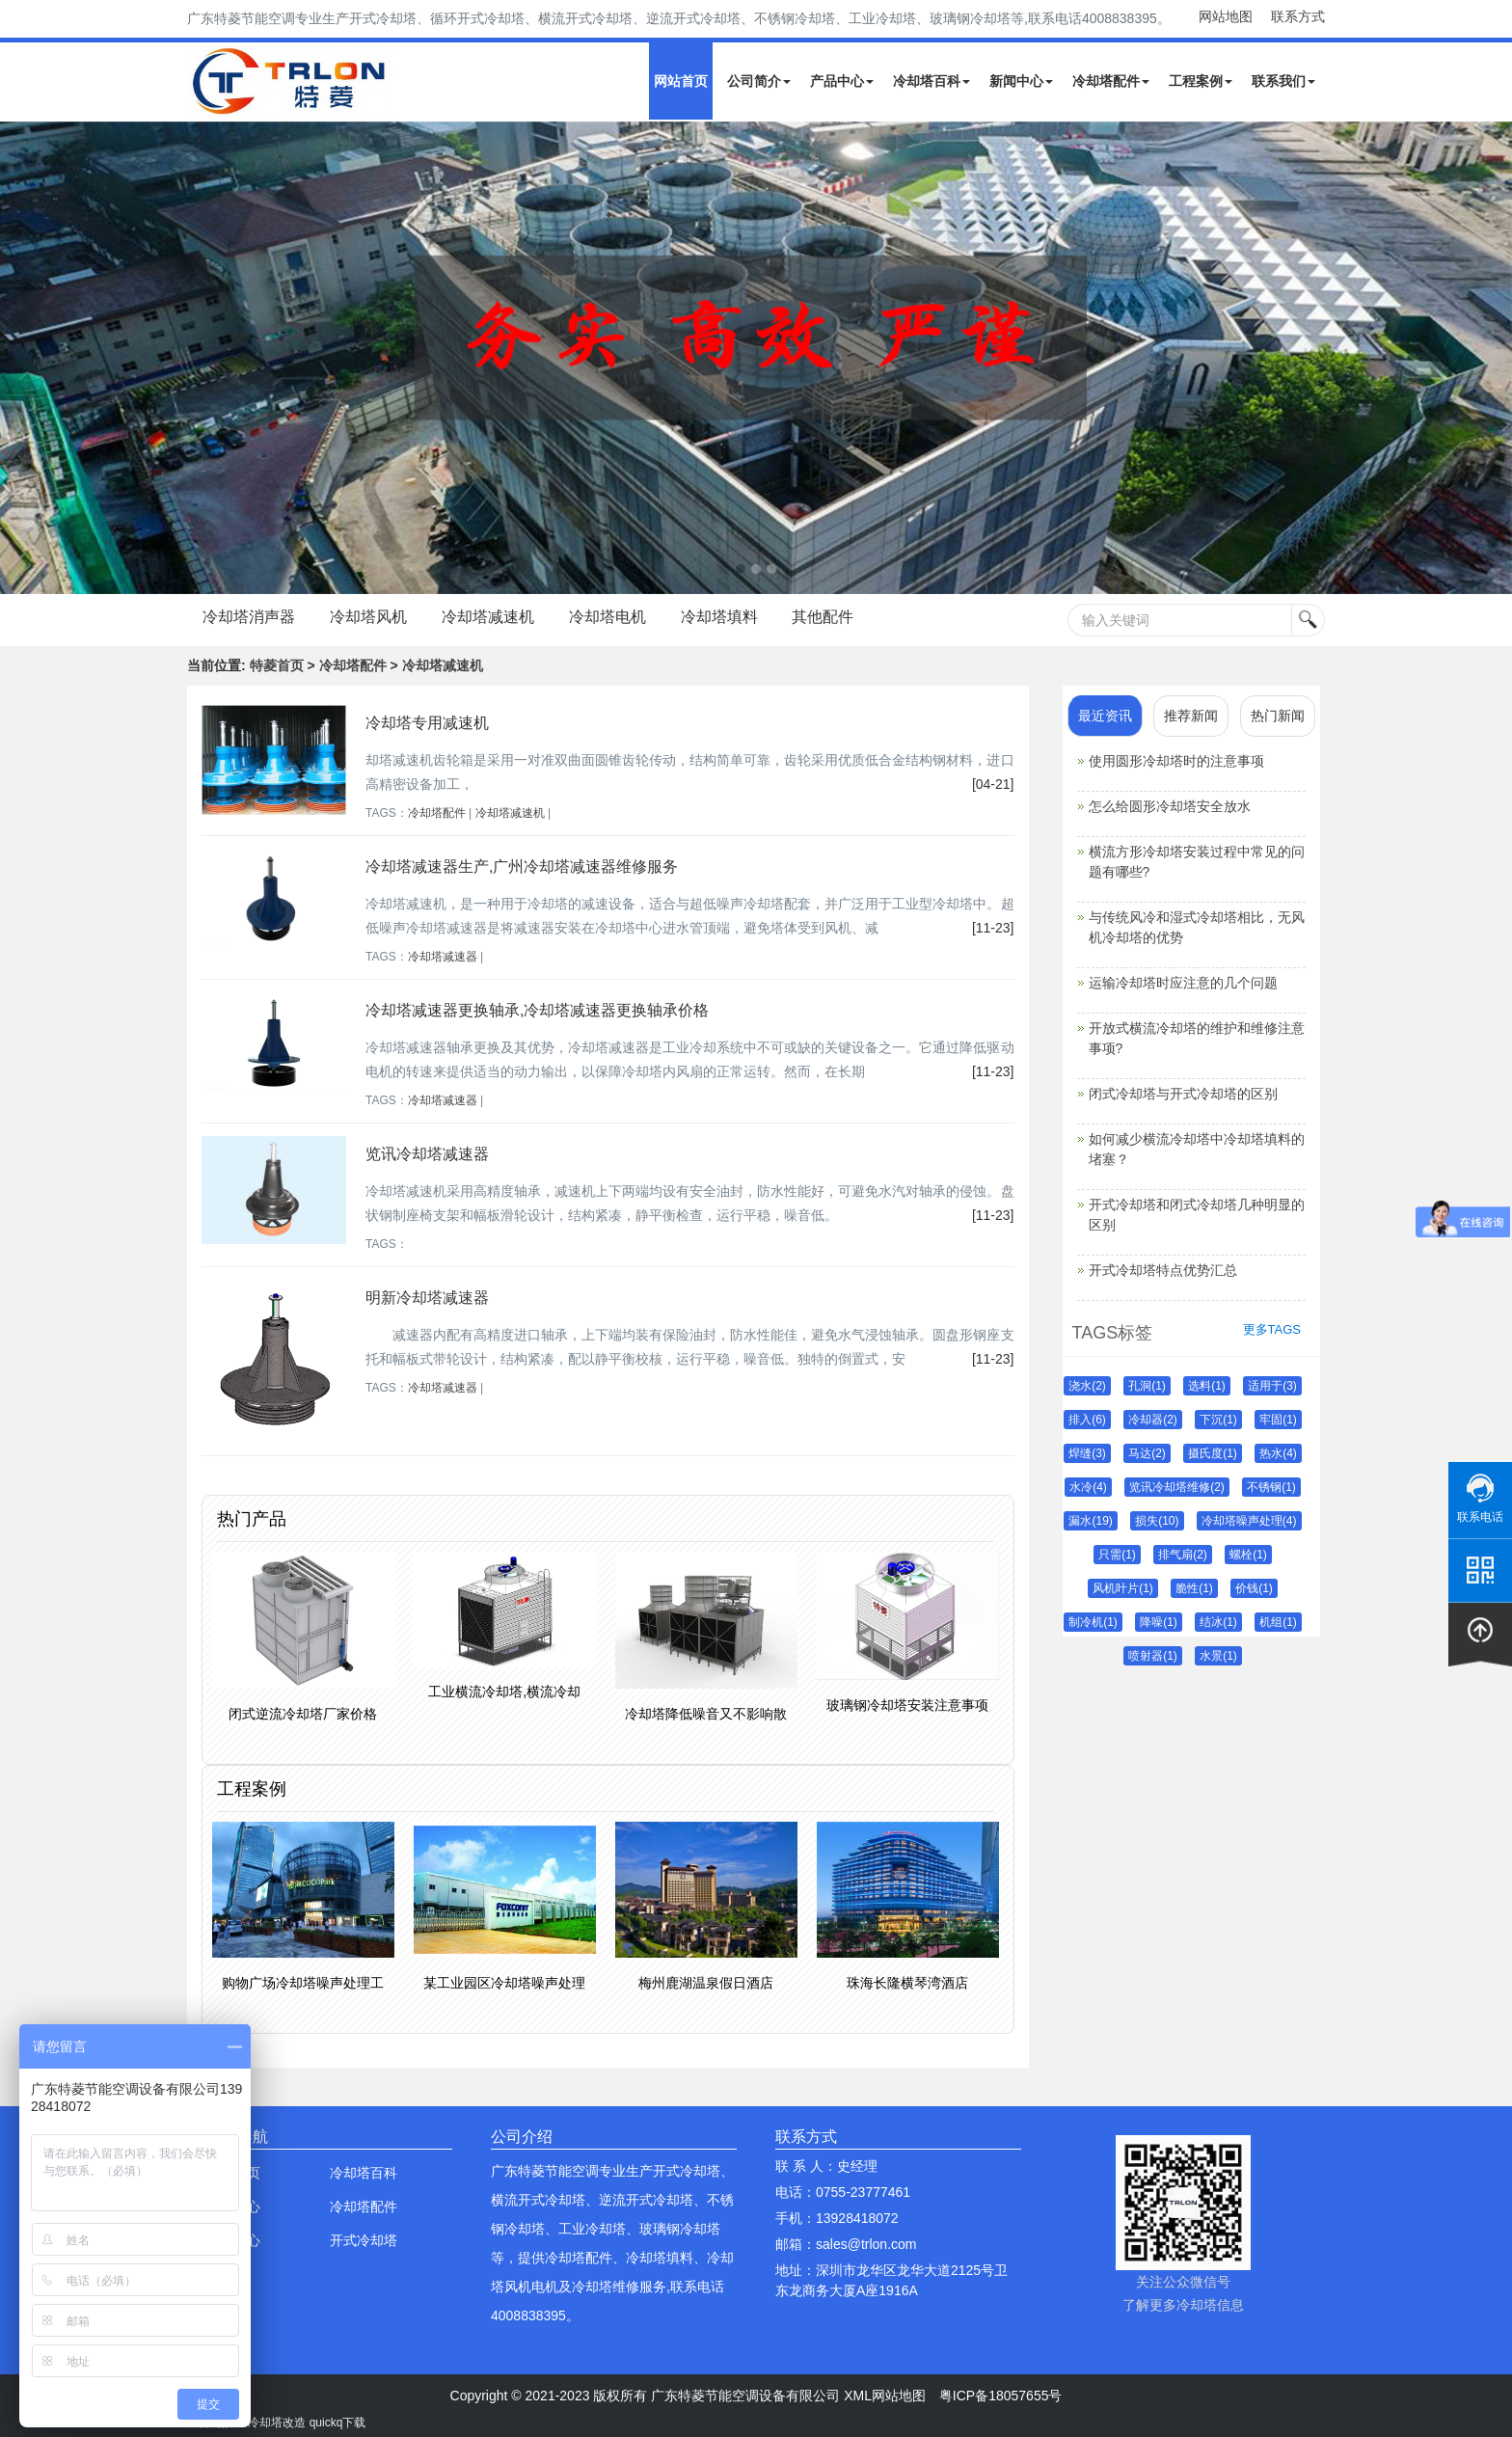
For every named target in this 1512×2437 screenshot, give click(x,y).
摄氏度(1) (1212, 1453)
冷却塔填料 (719, 617)
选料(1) (1207, 1386)
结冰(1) (1218, 1622)
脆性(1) (1194, 1588)
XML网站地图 (885, 2395)
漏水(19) (1090, 1521)
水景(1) (1218, 1656)
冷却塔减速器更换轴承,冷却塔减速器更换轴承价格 (537, 1010)
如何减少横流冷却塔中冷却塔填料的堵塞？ (1197, 1149)
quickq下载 (338, 2422)
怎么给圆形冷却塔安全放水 (1170, 806)
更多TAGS (1272, 1329)
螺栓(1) (1248, 1554)
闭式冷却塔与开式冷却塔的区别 (1183, 1093)
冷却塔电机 (607, 617)
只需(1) (1117, 1554)
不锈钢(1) (1271, 1487)
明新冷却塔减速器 (427, 1297)
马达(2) (1147, 1453)
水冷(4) (1088, 1487)
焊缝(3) (1087, 1453)
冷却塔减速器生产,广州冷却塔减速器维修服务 (521, 866)
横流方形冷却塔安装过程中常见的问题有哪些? (1197, 862)
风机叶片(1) (1123, 1588)
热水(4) (1278, 1453)
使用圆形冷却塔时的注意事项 (1176, 761)
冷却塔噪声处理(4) (1249, 1521)
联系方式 (1298, 16)
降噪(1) (1158, 1622)
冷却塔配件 (1110, 81)
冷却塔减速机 (488, 617)
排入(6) (1087, 1419)
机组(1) (1278, 1622)
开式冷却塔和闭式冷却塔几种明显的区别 (1197, 1214)
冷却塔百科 (931, 81)
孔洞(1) (1147, 1386)
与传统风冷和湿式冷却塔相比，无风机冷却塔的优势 (1197, 927)
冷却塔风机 (368, 617)
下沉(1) (1218, 1419)
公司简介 (759, 81)
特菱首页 (277, 665)
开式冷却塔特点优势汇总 (1163, 1270)
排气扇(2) (1182, 1554)
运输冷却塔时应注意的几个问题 (1183, 982)
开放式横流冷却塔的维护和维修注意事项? (1197, 1038)
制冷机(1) (1093, 1622)
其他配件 (822, 617)
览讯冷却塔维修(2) (1177, 1487)
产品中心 (842, 81)
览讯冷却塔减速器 (427, 1154)
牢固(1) (1278, 1419)
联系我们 (1283, 81)
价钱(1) (1254, 1588)
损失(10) (1156, 1521)
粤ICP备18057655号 (1001, 2395)
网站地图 (1226, 16)
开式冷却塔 (363, 2240)
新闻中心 (1021, 81)
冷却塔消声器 (248, 617)
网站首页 (681, 81)
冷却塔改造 (277, 2422)
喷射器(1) (1152, 1656)
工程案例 (1200, 81)
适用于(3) (1272, 1386)
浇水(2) (1087, 1386)
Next (19, 357)
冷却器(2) (1152, 1419)
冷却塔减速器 (442, 956)
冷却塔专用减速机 (427, 723)
